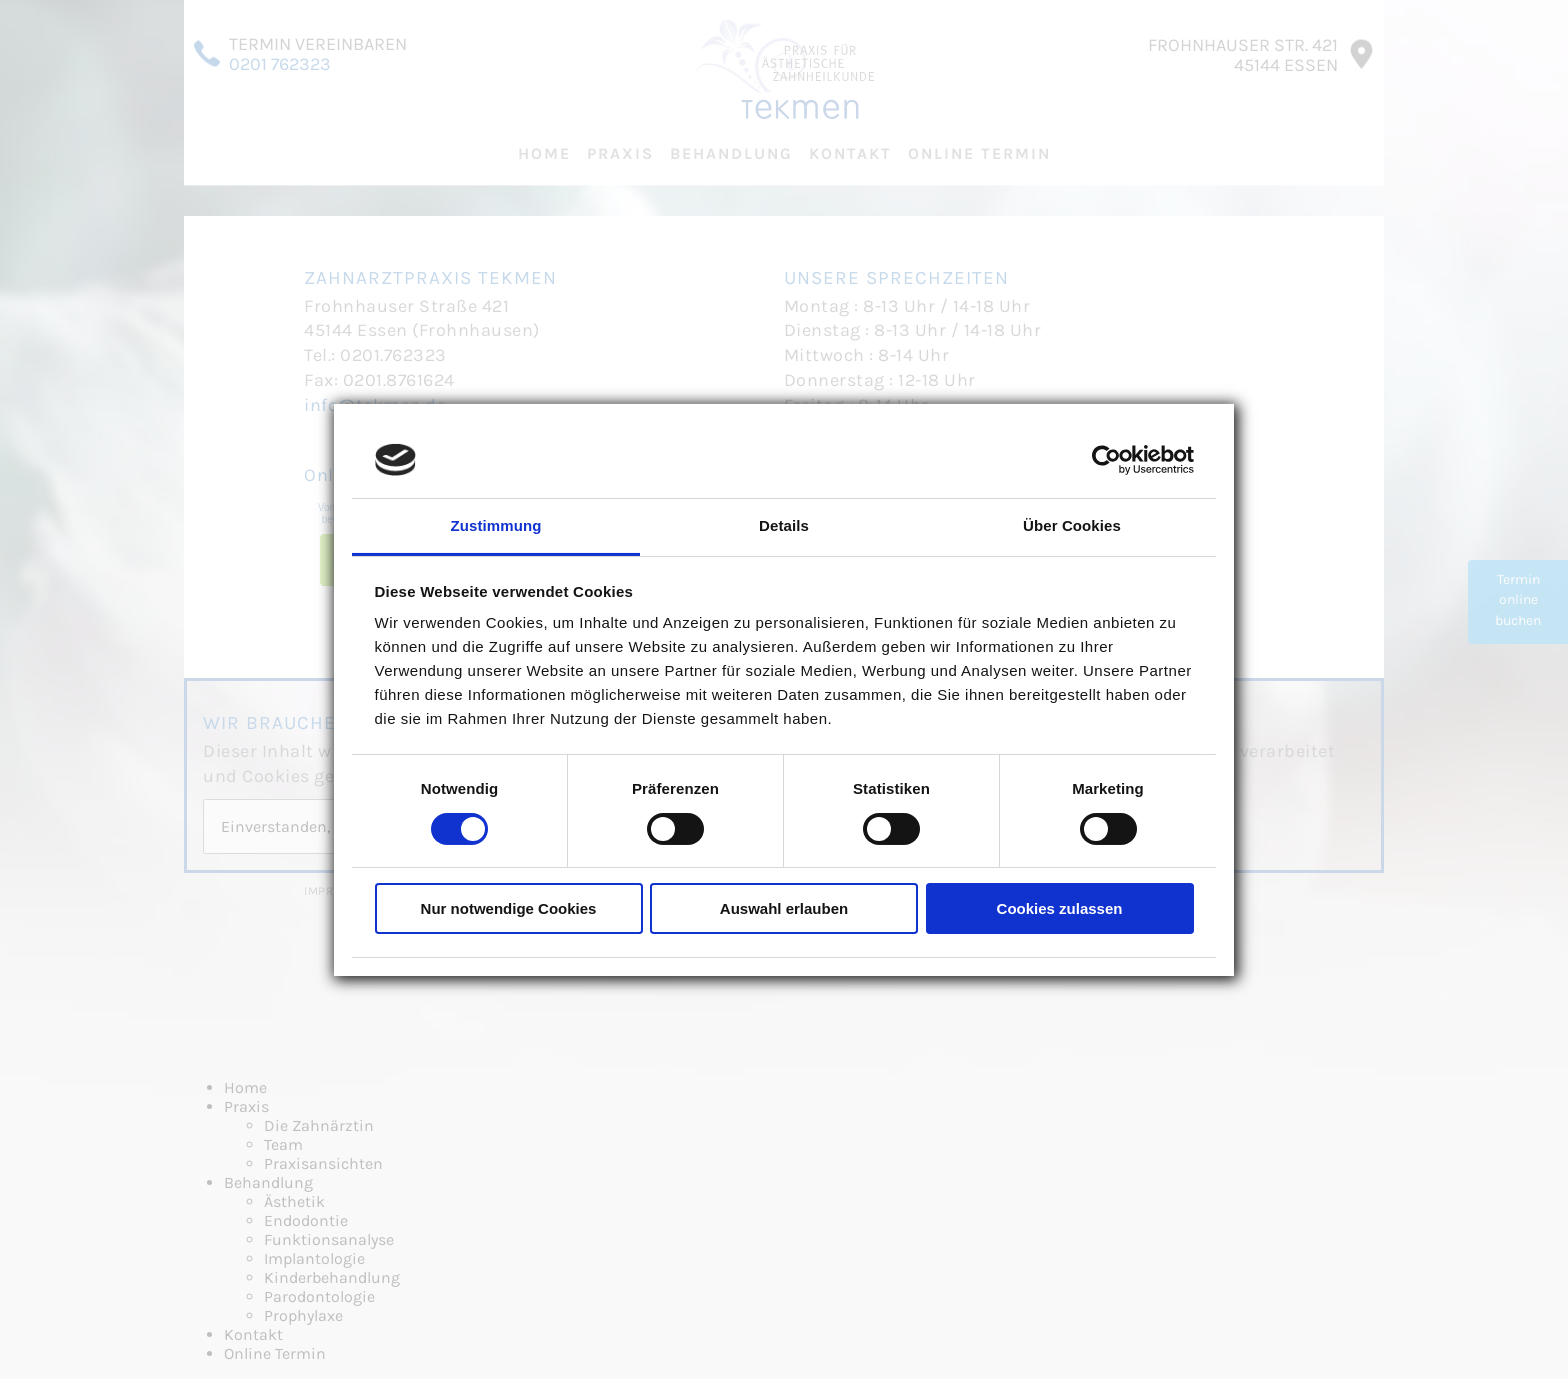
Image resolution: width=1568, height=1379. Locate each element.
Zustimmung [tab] (496, 525)
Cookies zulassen (1060, 908)
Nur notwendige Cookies (509, 908)
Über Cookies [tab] (1072, 525)
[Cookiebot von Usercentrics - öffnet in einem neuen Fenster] (1106, 460)
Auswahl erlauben (784, 908)
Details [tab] (784, 525)
